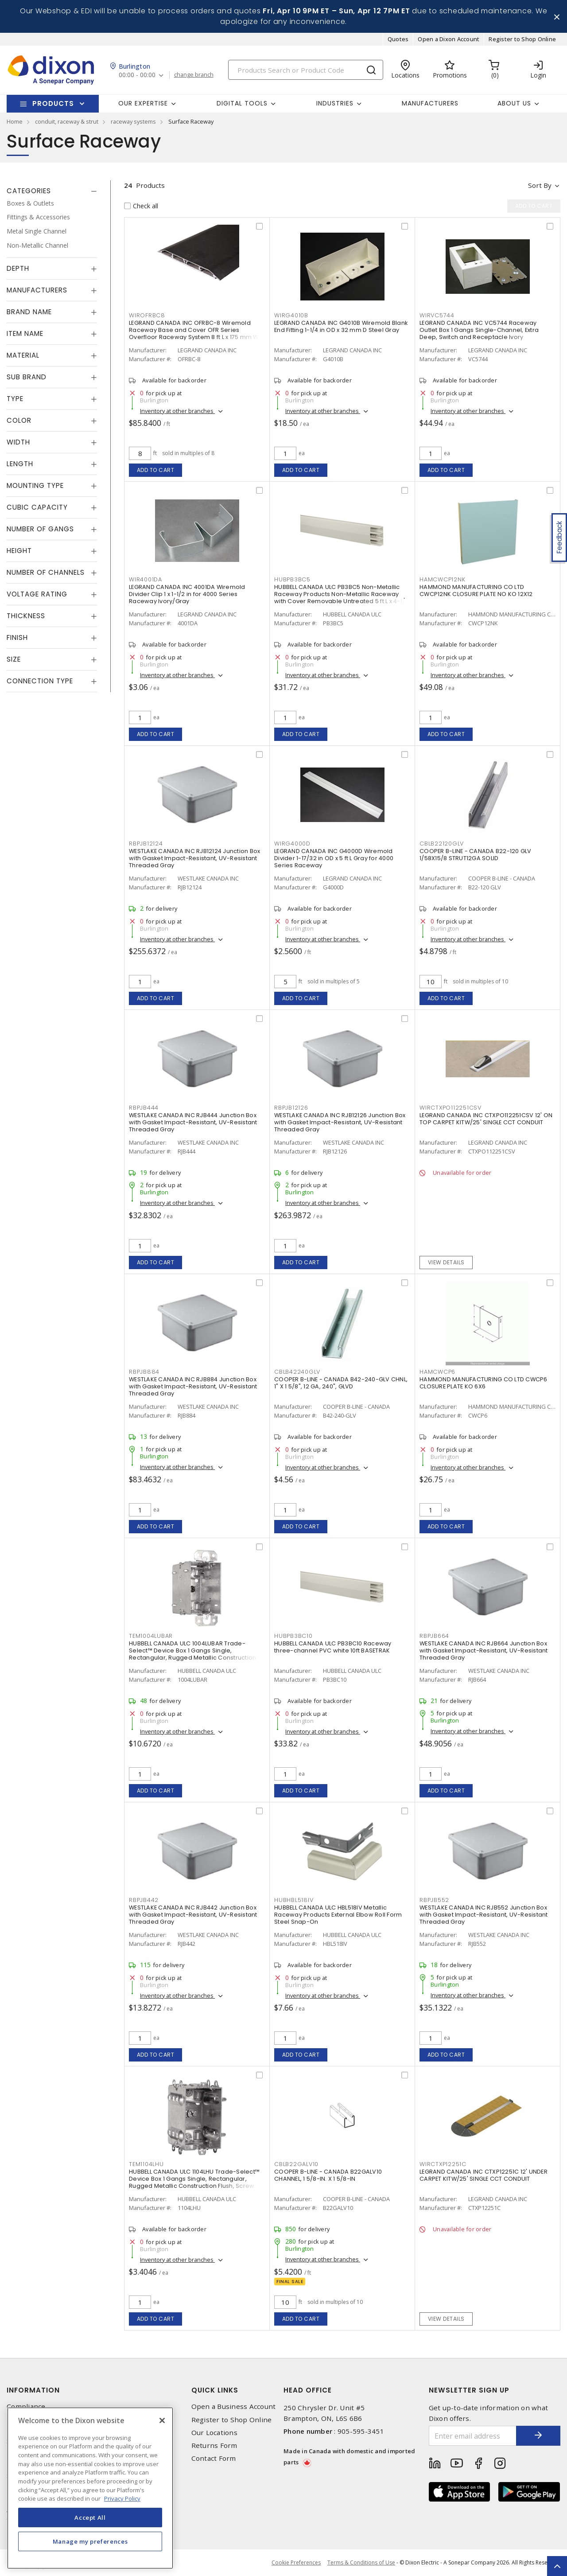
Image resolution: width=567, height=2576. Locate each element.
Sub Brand (27, 377)
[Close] (162, 2420)
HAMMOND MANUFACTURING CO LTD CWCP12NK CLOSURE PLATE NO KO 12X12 (476, 590)
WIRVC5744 (436, 315)
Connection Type (40, 681)
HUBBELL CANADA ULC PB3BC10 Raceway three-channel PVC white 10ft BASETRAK (333, 1647)
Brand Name (29, 311)
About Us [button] (514, 103)
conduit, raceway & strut (66, 121)
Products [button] (53, 103)
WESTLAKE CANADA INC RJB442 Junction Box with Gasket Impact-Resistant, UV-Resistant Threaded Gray (193, 1914)
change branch (194, 74)
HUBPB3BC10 (293, 1636)
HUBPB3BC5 (292, 579)
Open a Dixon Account (448, 39)
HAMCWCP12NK (442, 579)
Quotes (398, 39)
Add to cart (156, 470)
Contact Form (213, 2458)
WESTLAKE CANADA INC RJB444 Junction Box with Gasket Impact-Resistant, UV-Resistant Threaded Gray (193, 1122)
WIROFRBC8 (147, 315)
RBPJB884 (144, 1372)
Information (33, 2390)
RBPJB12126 (291, 1107)
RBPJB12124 (146, 843)
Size (14, 659)
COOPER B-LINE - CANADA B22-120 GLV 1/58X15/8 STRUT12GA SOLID (475, 854)
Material (23, 355)
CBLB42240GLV (297, 1372)
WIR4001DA (145, 579)
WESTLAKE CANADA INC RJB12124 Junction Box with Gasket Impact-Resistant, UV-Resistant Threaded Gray (194, 858)
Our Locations (214, 2432)
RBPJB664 (434, 1636)
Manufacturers (430, 103)
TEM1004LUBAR (151, 1636)
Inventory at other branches (177, 411)
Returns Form (214, 2445)
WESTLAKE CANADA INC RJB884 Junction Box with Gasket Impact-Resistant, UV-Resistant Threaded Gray (193, 1386)
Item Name (25, 333)
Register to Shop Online (522, 39)
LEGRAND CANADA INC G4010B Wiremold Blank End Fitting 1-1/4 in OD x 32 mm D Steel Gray (341, 326)
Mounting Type (35, 485)
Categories (29, 190)
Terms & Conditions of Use (361, 2562)
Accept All (90, 2517)
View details (446, 1262)
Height (19, 550)
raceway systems (133, 121)
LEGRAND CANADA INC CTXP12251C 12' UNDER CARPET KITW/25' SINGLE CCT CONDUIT (483, 2175)
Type (15, 398)
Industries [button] (334, 103)
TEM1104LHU (146, 2164)
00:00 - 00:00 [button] (137, 75)
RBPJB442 (144, 1900)
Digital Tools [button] (242, 103)
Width (18, 442)
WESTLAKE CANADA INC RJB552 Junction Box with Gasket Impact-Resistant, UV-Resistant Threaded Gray (483, 1914)
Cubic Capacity (37, 507)
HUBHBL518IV (293, 1900)
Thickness (26, 615)
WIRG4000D (292, 843)
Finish (17, 637)
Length (20, 463)
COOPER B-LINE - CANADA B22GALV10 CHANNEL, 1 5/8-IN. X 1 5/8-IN (328, 2175)
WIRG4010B (291, 315)
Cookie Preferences (296, 2562)
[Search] (305, 70)
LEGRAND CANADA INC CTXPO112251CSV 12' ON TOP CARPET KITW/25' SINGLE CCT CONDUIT (485, 1118)
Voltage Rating (37, 594)
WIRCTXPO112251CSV (450, 1107)
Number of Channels (46, 572)
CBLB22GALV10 (296, 2164)
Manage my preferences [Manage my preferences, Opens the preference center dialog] (90, 2541)
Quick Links (214, 2390)
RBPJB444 (144, 1107)
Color (19, 420)
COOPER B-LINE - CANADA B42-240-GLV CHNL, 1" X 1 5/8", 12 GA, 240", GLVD (341, 1383)
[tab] (52, 191)
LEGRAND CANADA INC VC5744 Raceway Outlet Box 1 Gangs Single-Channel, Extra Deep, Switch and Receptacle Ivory (479, 330)
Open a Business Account (233, 2406)
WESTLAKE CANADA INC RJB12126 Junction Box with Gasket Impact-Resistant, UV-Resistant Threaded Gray (339, 1122)
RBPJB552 (434, 1900)
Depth (18, 268)
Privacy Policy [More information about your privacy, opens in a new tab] (122, 2498)
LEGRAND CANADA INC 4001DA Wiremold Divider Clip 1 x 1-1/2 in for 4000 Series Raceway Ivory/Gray (187, 594)
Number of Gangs (40, 529)
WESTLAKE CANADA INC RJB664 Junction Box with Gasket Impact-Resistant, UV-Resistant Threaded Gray (483, 1650)
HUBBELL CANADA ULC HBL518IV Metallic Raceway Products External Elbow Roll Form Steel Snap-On (338, 1914)
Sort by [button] (539, 185)
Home (15, 121)
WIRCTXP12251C (442, 2164)
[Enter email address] (473, 2436)
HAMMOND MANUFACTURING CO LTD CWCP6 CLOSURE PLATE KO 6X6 (483, 1383)
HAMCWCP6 (437, 1372)
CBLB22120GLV (441, 843)
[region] (90, 2488)
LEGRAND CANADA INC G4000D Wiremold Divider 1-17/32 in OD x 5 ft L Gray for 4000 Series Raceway (333, 858)
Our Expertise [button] (143, 103)
